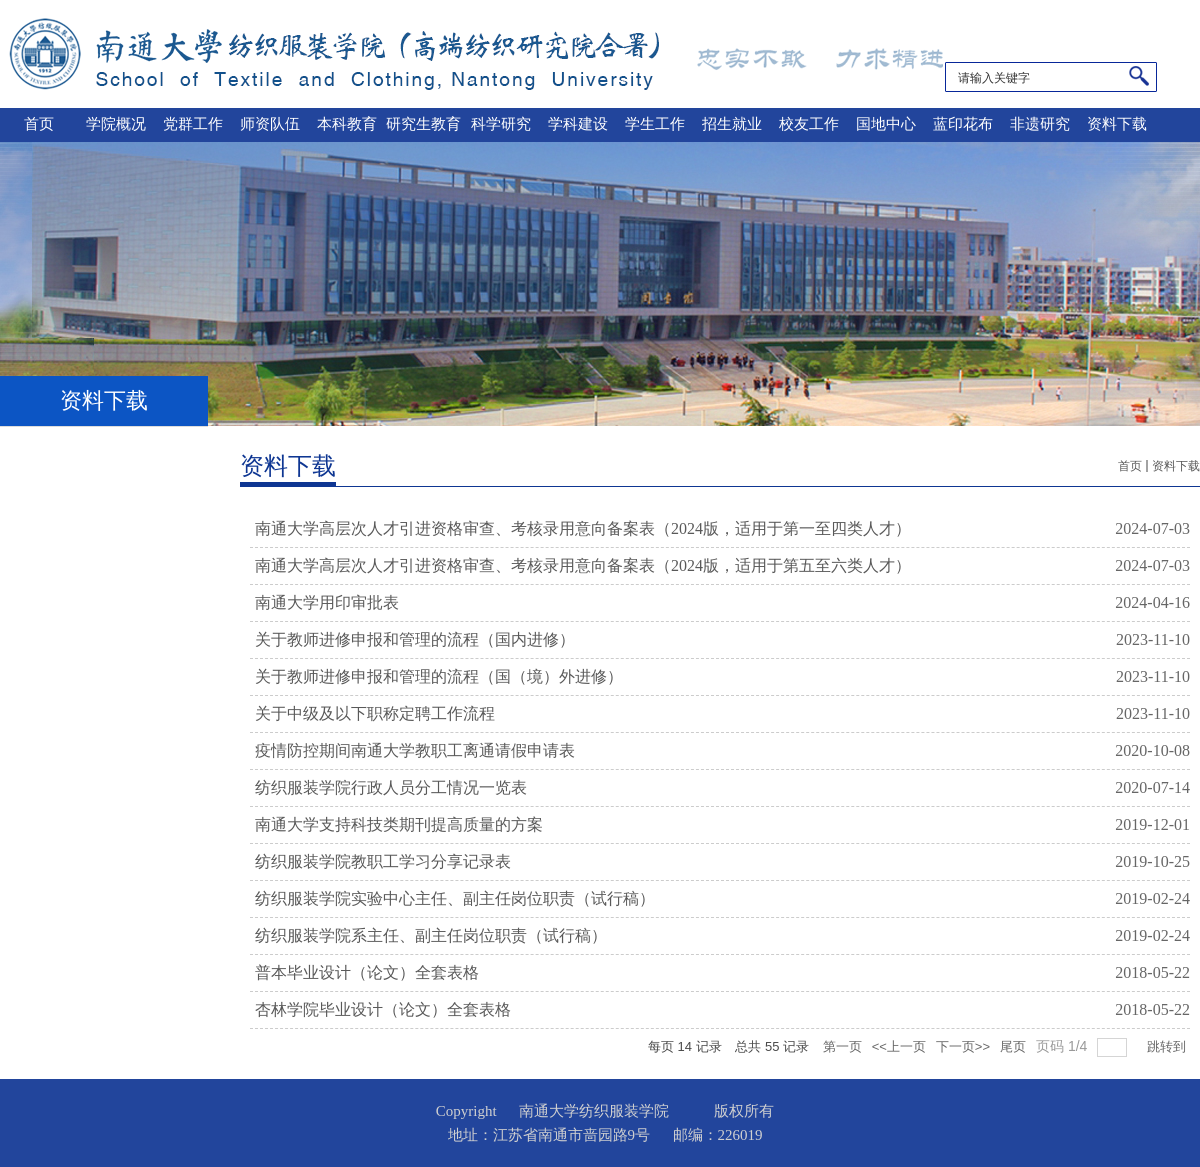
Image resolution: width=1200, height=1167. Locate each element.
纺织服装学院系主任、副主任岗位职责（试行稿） (431, 935)
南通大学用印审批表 (327, 602)
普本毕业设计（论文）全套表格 (367, 972)
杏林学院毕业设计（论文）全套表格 (383, 1009)
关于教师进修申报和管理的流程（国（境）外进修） (439, 676)
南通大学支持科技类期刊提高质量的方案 (399, 824)
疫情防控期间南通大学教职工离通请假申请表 (415, 750)
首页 (1130, 466)
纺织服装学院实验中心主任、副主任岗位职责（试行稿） (455, 898)
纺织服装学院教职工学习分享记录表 (383, 861)
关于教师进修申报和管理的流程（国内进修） (415, 639)
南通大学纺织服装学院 (487, 54)
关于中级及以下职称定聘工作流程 (375, 713)
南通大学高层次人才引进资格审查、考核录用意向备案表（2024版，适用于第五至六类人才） (583, 565)
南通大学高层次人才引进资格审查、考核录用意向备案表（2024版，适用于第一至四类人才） (583, 528)
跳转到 (1168, 1046)
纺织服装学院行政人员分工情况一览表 (391, 787)
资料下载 (1176, 466)
